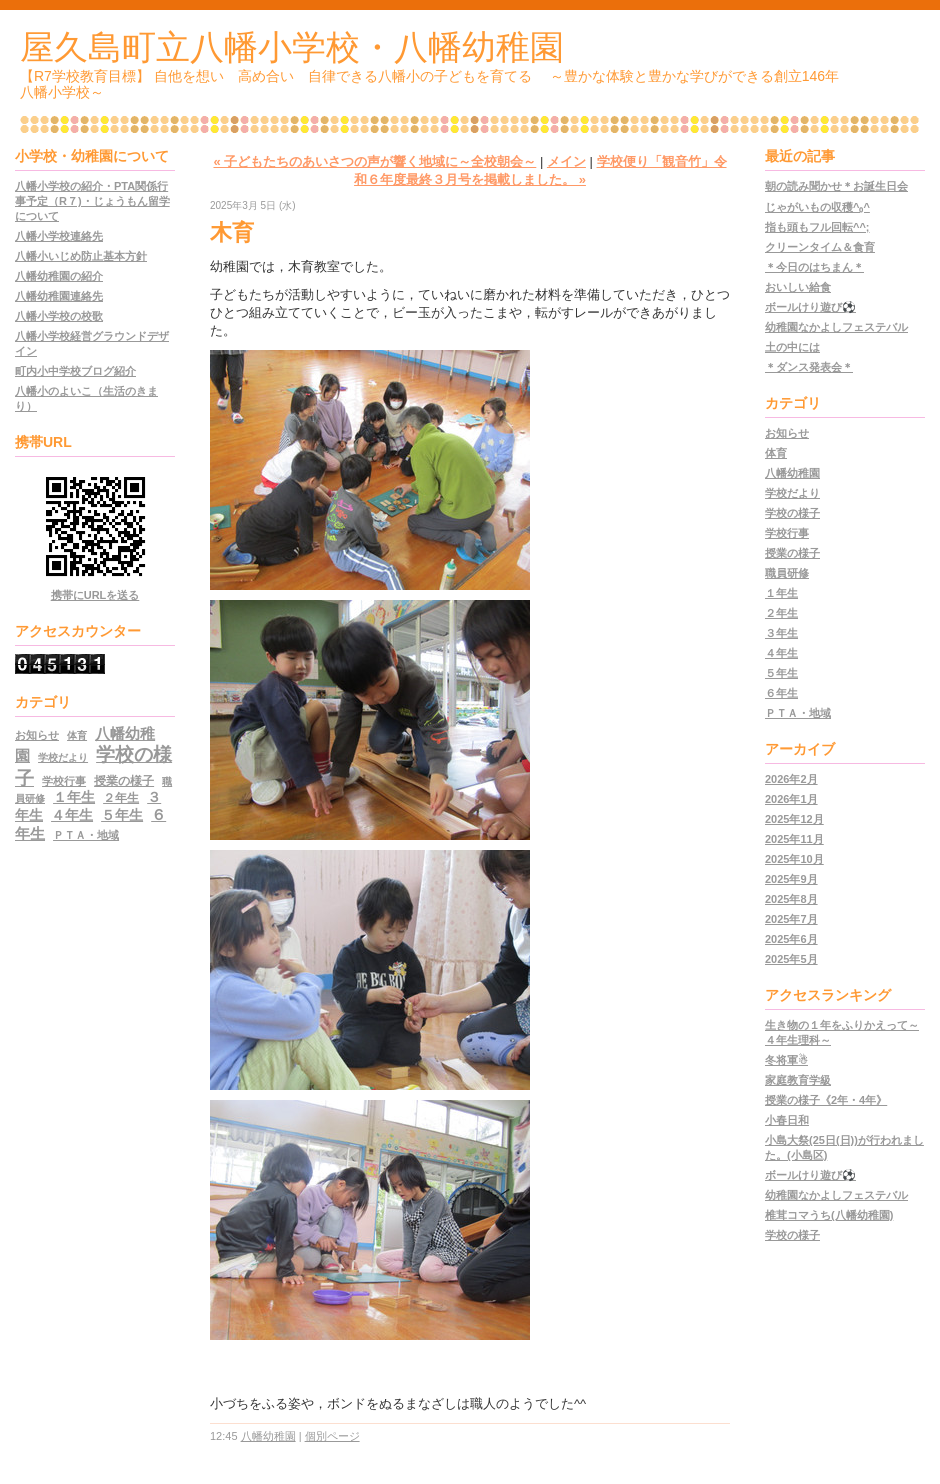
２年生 (121, 798)
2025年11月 (794, 839)
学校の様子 (792, 513)
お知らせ (37, 735)
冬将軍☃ (786, 1060)
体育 (77, 735)
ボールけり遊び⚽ (810, 307)
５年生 (122, 815)
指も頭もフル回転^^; (817, 227)
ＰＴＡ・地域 (86, 835)
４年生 (72, 815)
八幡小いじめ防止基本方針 (81, 256)
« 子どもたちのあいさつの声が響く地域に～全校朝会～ (374, 161)
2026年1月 (791, 799)
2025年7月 (791, 919)
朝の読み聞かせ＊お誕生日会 (836, 186)
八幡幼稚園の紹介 (59, 276)
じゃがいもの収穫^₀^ (817, 207)
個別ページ (332, 1436)
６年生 (781, 693)
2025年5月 (791, 959)
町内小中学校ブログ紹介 (75, 371)
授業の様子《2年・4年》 (826, 1100)
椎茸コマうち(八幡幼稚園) (829, 1215)
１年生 (74, 797)
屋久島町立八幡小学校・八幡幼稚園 (292, 47)
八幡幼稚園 (268, 1436)
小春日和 (787, 1120)
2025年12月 (794, 819)
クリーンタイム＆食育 (820, 247)
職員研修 (787, 573)
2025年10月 (794, 859)
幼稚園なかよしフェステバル (836, 327)
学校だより (63, 757)
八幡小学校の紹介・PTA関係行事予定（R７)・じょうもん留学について (92, 201)
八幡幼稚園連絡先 (59, 296)
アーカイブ (800, 749)
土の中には (792, 347)
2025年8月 (791, 899)
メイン (566, 161)
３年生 (781, 633)
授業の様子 (124, 781)
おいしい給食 (798, 287)
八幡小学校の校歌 (59, 316)
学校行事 (64, 781)
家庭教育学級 (798, 1080)
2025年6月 (791, 939)
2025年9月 (791, 879)
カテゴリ (793, 403)
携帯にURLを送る (95, 595)
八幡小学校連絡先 (59, 236)
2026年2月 (791, 779)
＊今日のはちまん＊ (814, 267)
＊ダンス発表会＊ (809, 367)
